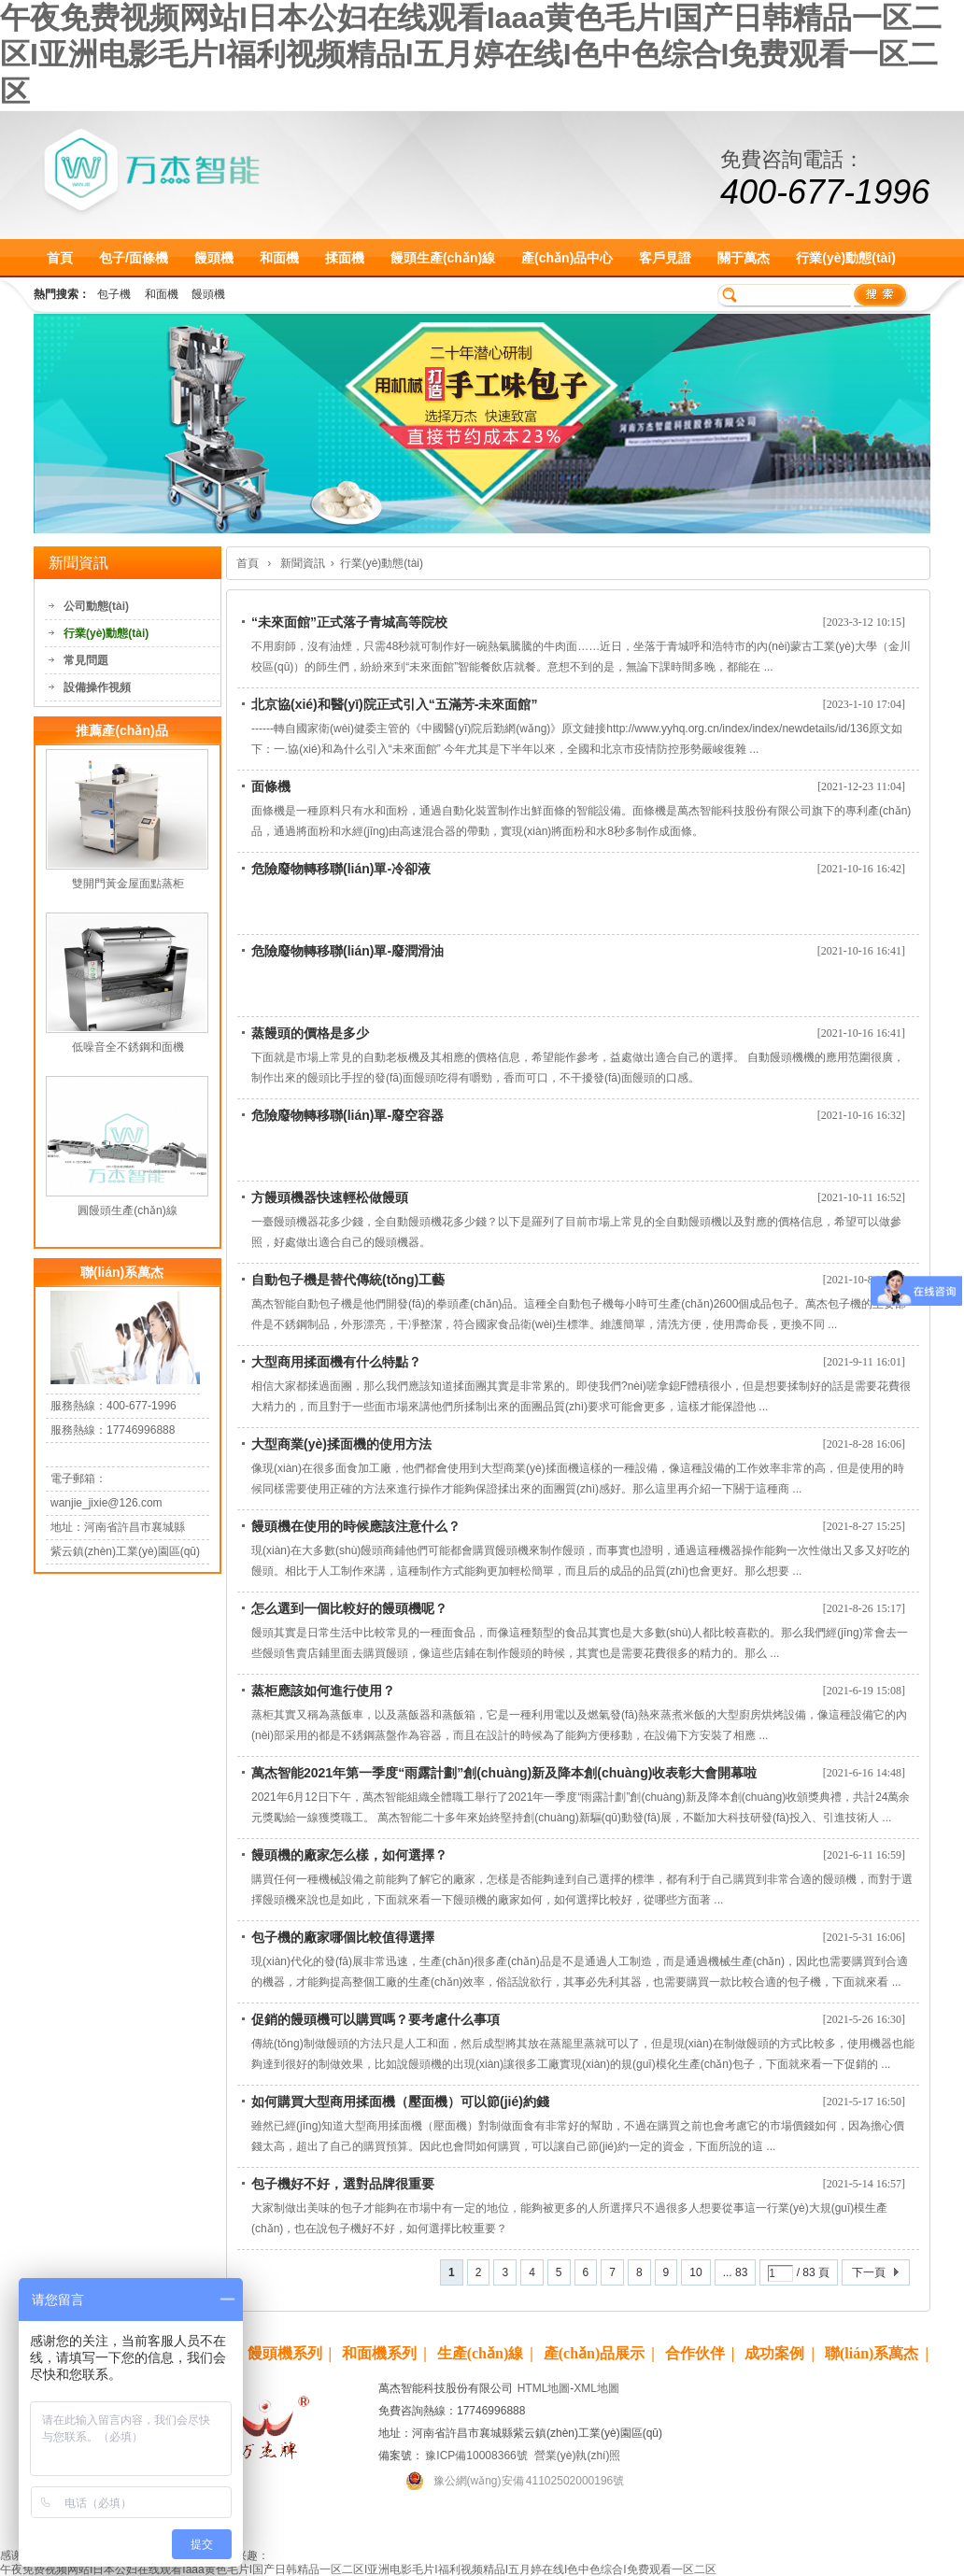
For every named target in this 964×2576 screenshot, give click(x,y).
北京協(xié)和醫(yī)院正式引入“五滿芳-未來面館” (394, 704)
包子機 (114, 294)
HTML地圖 (544, 2388)
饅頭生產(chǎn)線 (442, 257)
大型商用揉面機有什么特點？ (336, 1361)
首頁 (60, 257)
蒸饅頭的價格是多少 (310, 1033)
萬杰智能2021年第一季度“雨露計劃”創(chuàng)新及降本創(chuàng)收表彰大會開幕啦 (504, 1772)
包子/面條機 (133, 257)
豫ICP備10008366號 (475, 2455)
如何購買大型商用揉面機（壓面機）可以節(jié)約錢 (400, 2101)
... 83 (735, 2272)
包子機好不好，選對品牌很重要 (342, 2183)
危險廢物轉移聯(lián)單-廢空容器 (347, 1115)
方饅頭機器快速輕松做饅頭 (329, 1197)
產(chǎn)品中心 (567, 257)
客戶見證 (665, 257)
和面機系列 (379, 2353)
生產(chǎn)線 (480, 2353)
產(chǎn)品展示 (594, 2353)
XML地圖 (596, 2388)
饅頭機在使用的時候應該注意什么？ (356, 1526)
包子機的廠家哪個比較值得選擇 (342, 1937)
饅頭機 (214, 257)
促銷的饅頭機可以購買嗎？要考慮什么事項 (375, 2019)
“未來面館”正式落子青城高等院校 (349, 622)
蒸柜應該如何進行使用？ (323, 1690)
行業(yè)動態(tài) (846, 257)
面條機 (271, 786)
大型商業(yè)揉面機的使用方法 (341, 1444)
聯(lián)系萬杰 (871, 2353)
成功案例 (774, 2353)
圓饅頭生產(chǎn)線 (127, 1210)
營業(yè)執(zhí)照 (577, 2455)
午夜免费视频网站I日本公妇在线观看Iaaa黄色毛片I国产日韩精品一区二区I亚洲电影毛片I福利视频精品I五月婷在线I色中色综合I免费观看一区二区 (471, 54)
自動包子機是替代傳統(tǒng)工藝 (348, 1279)
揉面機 (344, 257)
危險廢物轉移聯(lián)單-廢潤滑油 (347, 950)
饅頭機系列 (285, 2353)
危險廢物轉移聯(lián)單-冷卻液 (341, 868)
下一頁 (869, 2272)
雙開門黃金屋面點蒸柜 (128, 883)
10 (695, 2272)
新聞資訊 (302, 563)
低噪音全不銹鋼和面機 (128, 1047)
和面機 (279, 257)
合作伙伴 (695, 2353)
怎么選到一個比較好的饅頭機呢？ (349, 1608)
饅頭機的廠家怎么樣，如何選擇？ (349, 1854)
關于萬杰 (743, 257)
